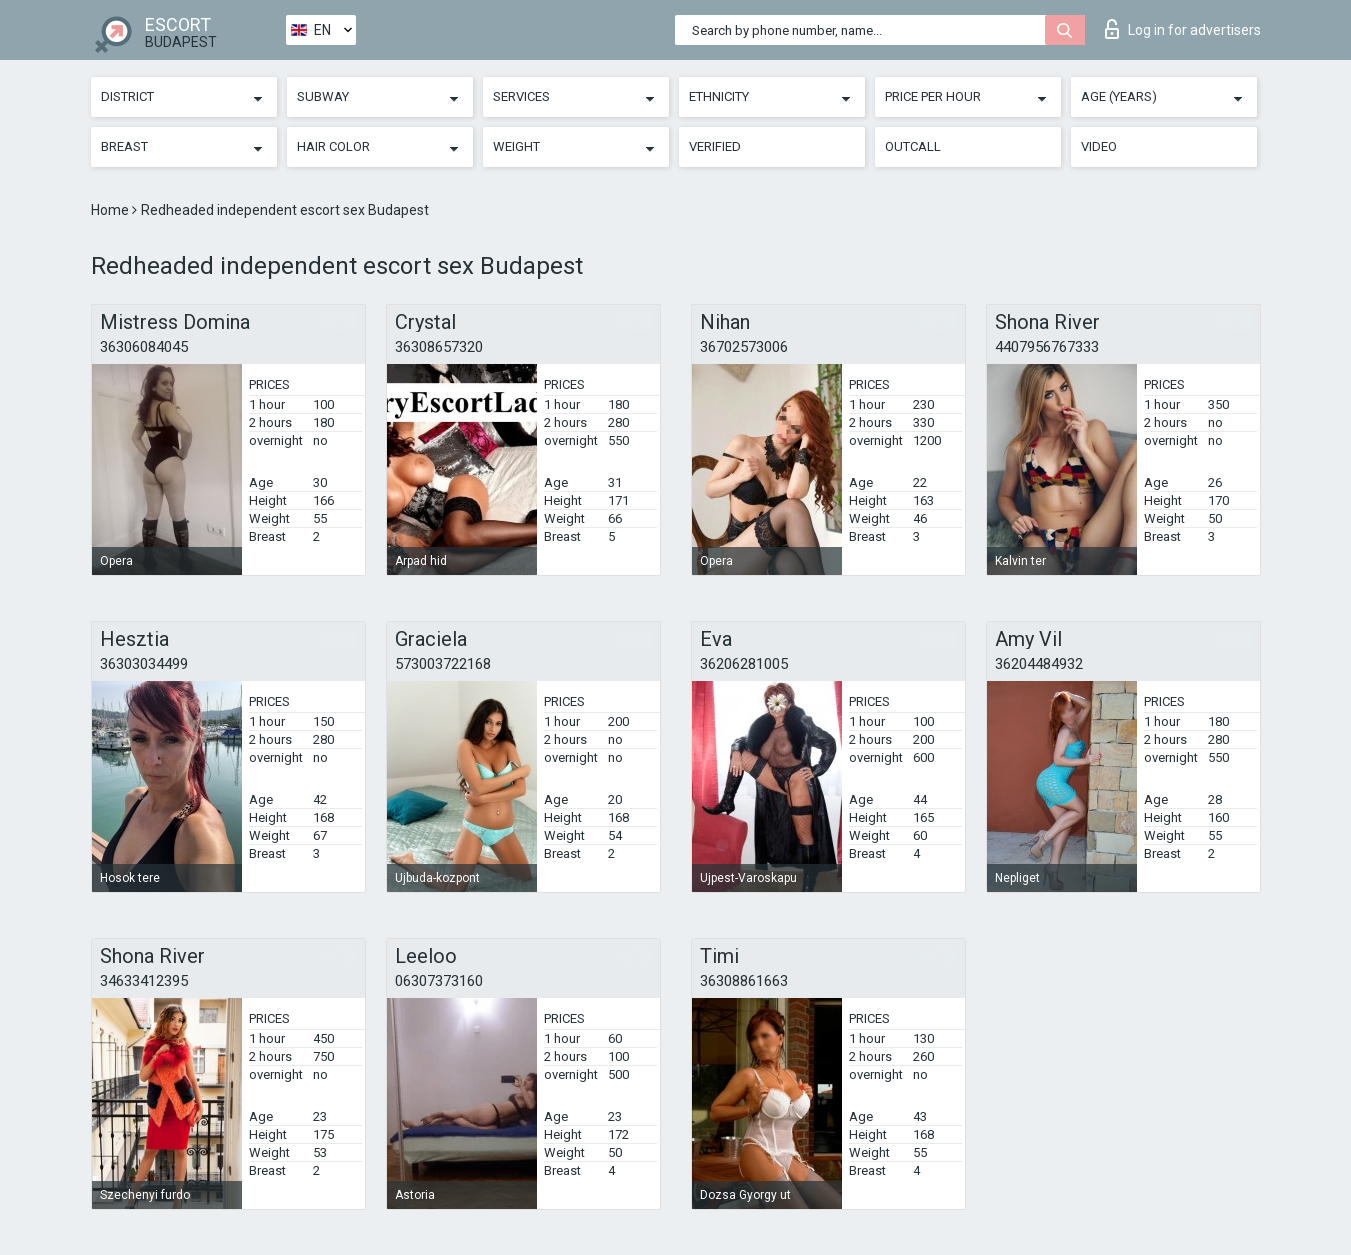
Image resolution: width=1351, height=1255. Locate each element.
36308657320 (439, 347)
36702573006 (744, 347)
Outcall (913, 146)
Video (1099, 146)
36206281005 (744, 664)
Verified (715, 146)
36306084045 (144, 347)
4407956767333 (1047, 347)
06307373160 (439, 981)
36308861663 (744, 981)
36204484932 (1039, 664)
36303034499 (144, 664)
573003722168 (443, 664)
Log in (1183, 29)
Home (111, 210)
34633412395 (144, 981)
